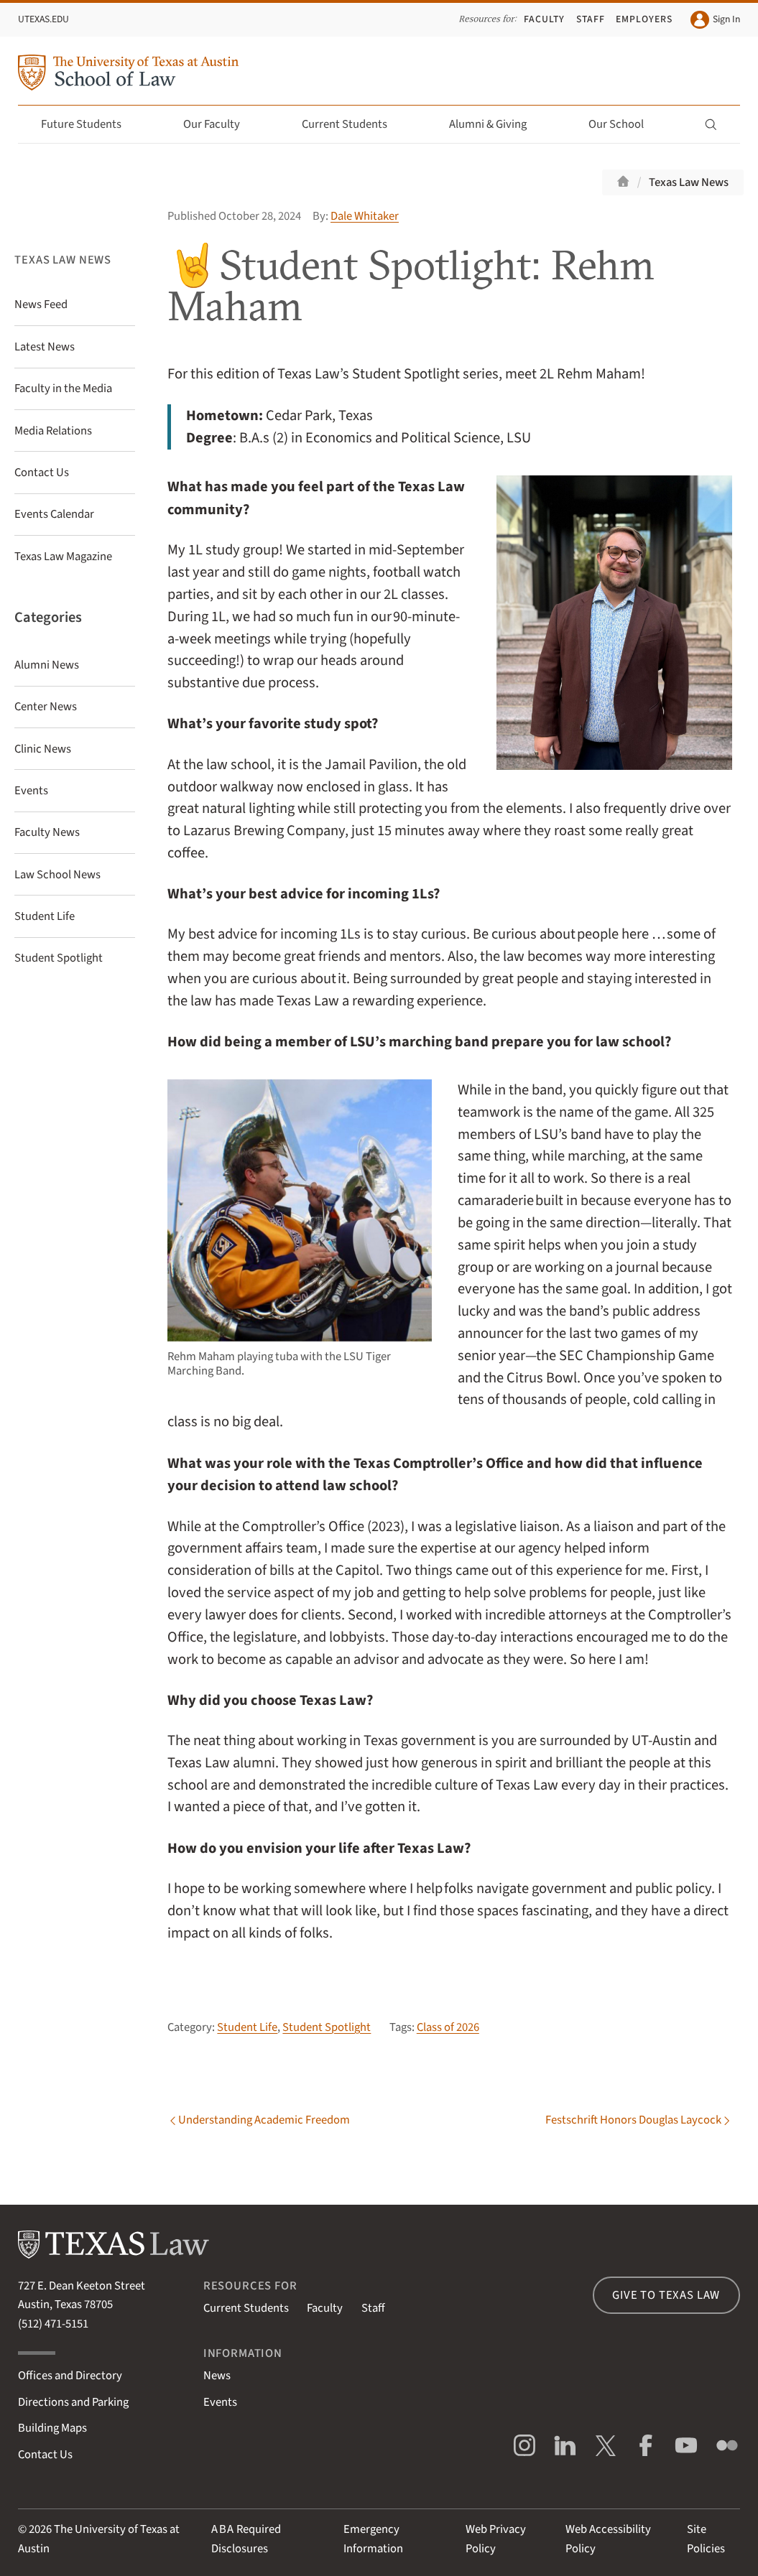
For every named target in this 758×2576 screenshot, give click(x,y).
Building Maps (52, 2428)
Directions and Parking (73, 2402)
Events (220, 2402)
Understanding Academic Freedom (264, 2121)
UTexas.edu (43, 19)
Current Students (353, 124)
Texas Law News (689, 182)
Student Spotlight (326, 2027)
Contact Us (45, 2454)
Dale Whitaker (365, 216)
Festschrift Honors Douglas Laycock (633, 2121)
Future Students (89, 124)
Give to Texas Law (666, 2295)
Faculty (544, 19)
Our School (624, 124)
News (217, 2375)
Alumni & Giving (496, 124)
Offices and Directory (70, 2375)
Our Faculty (219, 124)
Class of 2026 (448, 2027)
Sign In (714, 20)
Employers (644, 19)
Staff (590, 19)
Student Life (247, 2027)
